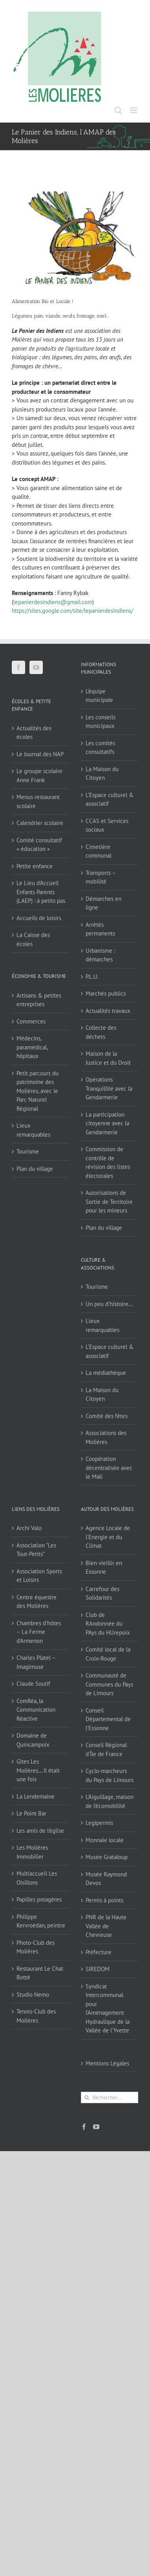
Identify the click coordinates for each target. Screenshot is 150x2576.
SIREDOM (98, 1969)
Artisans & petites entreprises (38, 1000)
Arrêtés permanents (100, 929)
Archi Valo (29, 1528)
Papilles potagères (39, 1899)
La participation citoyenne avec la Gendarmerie (107, 1123)
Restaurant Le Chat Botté (39, 1973)
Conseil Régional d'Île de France (106, 1749)
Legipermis (99, 1822)
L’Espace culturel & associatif (110, 799)
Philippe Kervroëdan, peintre (40, 1921)
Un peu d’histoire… (109, 1304)
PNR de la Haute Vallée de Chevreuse (106, 1925)
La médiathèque (106, 1372)
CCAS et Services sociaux (107, 825)
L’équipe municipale (99, 695)
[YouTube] (36, 667)
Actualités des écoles (33, 732)
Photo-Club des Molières (35, 1947)
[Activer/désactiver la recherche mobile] (118, 110)
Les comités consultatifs (100, 747)
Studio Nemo (32, 1994)
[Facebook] (18, 667)
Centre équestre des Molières (36, 1601)
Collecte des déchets (101, 1032)
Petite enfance (34, 866)
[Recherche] (86, 2097)
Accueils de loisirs (38, 918)
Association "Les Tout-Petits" (36, 1550)
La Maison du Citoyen (102, 773)
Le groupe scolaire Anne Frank (39, 775)
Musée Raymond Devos (106, 1878)
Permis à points (104, 1900)
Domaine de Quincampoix (32, 1740)
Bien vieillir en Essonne (104, 1567)
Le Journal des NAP (40, 754)
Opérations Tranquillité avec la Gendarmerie (109, 1088)
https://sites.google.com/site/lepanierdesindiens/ (72, 610)
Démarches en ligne (103, 903)
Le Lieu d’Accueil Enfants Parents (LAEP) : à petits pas (40, 891)
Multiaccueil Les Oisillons (36, 1878)
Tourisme (27, 1151)
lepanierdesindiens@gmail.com (52, 602)
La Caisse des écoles (33, 939)
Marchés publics (106, 993)
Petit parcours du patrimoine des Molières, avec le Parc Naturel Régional (37, 1090)
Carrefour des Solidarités (102, 1593)
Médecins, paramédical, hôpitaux (32, 1047)
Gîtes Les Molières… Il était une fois (38, 1770)
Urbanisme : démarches (100, 955)
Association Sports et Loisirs (39, 1575)
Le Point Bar (31, 1813)
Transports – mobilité (100, 877)
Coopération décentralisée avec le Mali (109, 1467)
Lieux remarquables (33, 1130)
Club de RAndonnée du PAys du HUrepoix (108, 1623)
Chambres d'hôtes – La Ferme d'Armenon (38, 1631)
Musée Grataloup (107, 1857)
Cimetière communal (99, 851)
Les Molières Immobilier (32, 1852)
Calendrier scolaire (39, 823)
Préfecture (99, 1952)
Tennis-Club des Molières (36, 2016)
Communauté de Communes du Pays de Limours (109, 1684)
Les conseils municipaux (100, 721)
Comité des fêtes (107, 1416)
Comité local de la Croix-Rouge (108, 1654)
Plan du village (34, 1168)
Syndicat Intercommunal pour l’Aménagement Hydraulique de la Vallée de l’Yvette (108, 2008)
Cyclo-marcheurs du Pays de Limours (110, 1775)
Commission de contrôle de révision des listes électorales (108, 1162)
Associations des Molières (106, 1437)
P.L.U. (92, 976)
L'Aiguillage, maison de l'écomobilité (110, 1801)
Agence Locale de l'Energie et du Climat (108, 1536)
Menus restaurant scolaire (38, 801)
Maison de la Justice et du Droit (108, 1058)
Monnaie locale (105, 1840)
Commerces (31, 1021)
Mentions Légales (107, 2063)
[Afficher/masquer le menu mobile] (134, 110)
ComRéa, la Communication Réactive (35, 1709)
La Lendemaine (35, 1796)
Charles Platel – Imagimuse (35, 1662)
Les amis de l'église (40, 1830)
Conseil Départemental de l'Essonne (108, 1719)
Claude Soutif (33, 1683)
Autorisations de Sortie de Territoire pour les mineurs (109, 1201)
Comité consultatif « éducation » (39, 844)
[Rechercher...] (109, 2097)
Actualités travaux (108, 1010)
